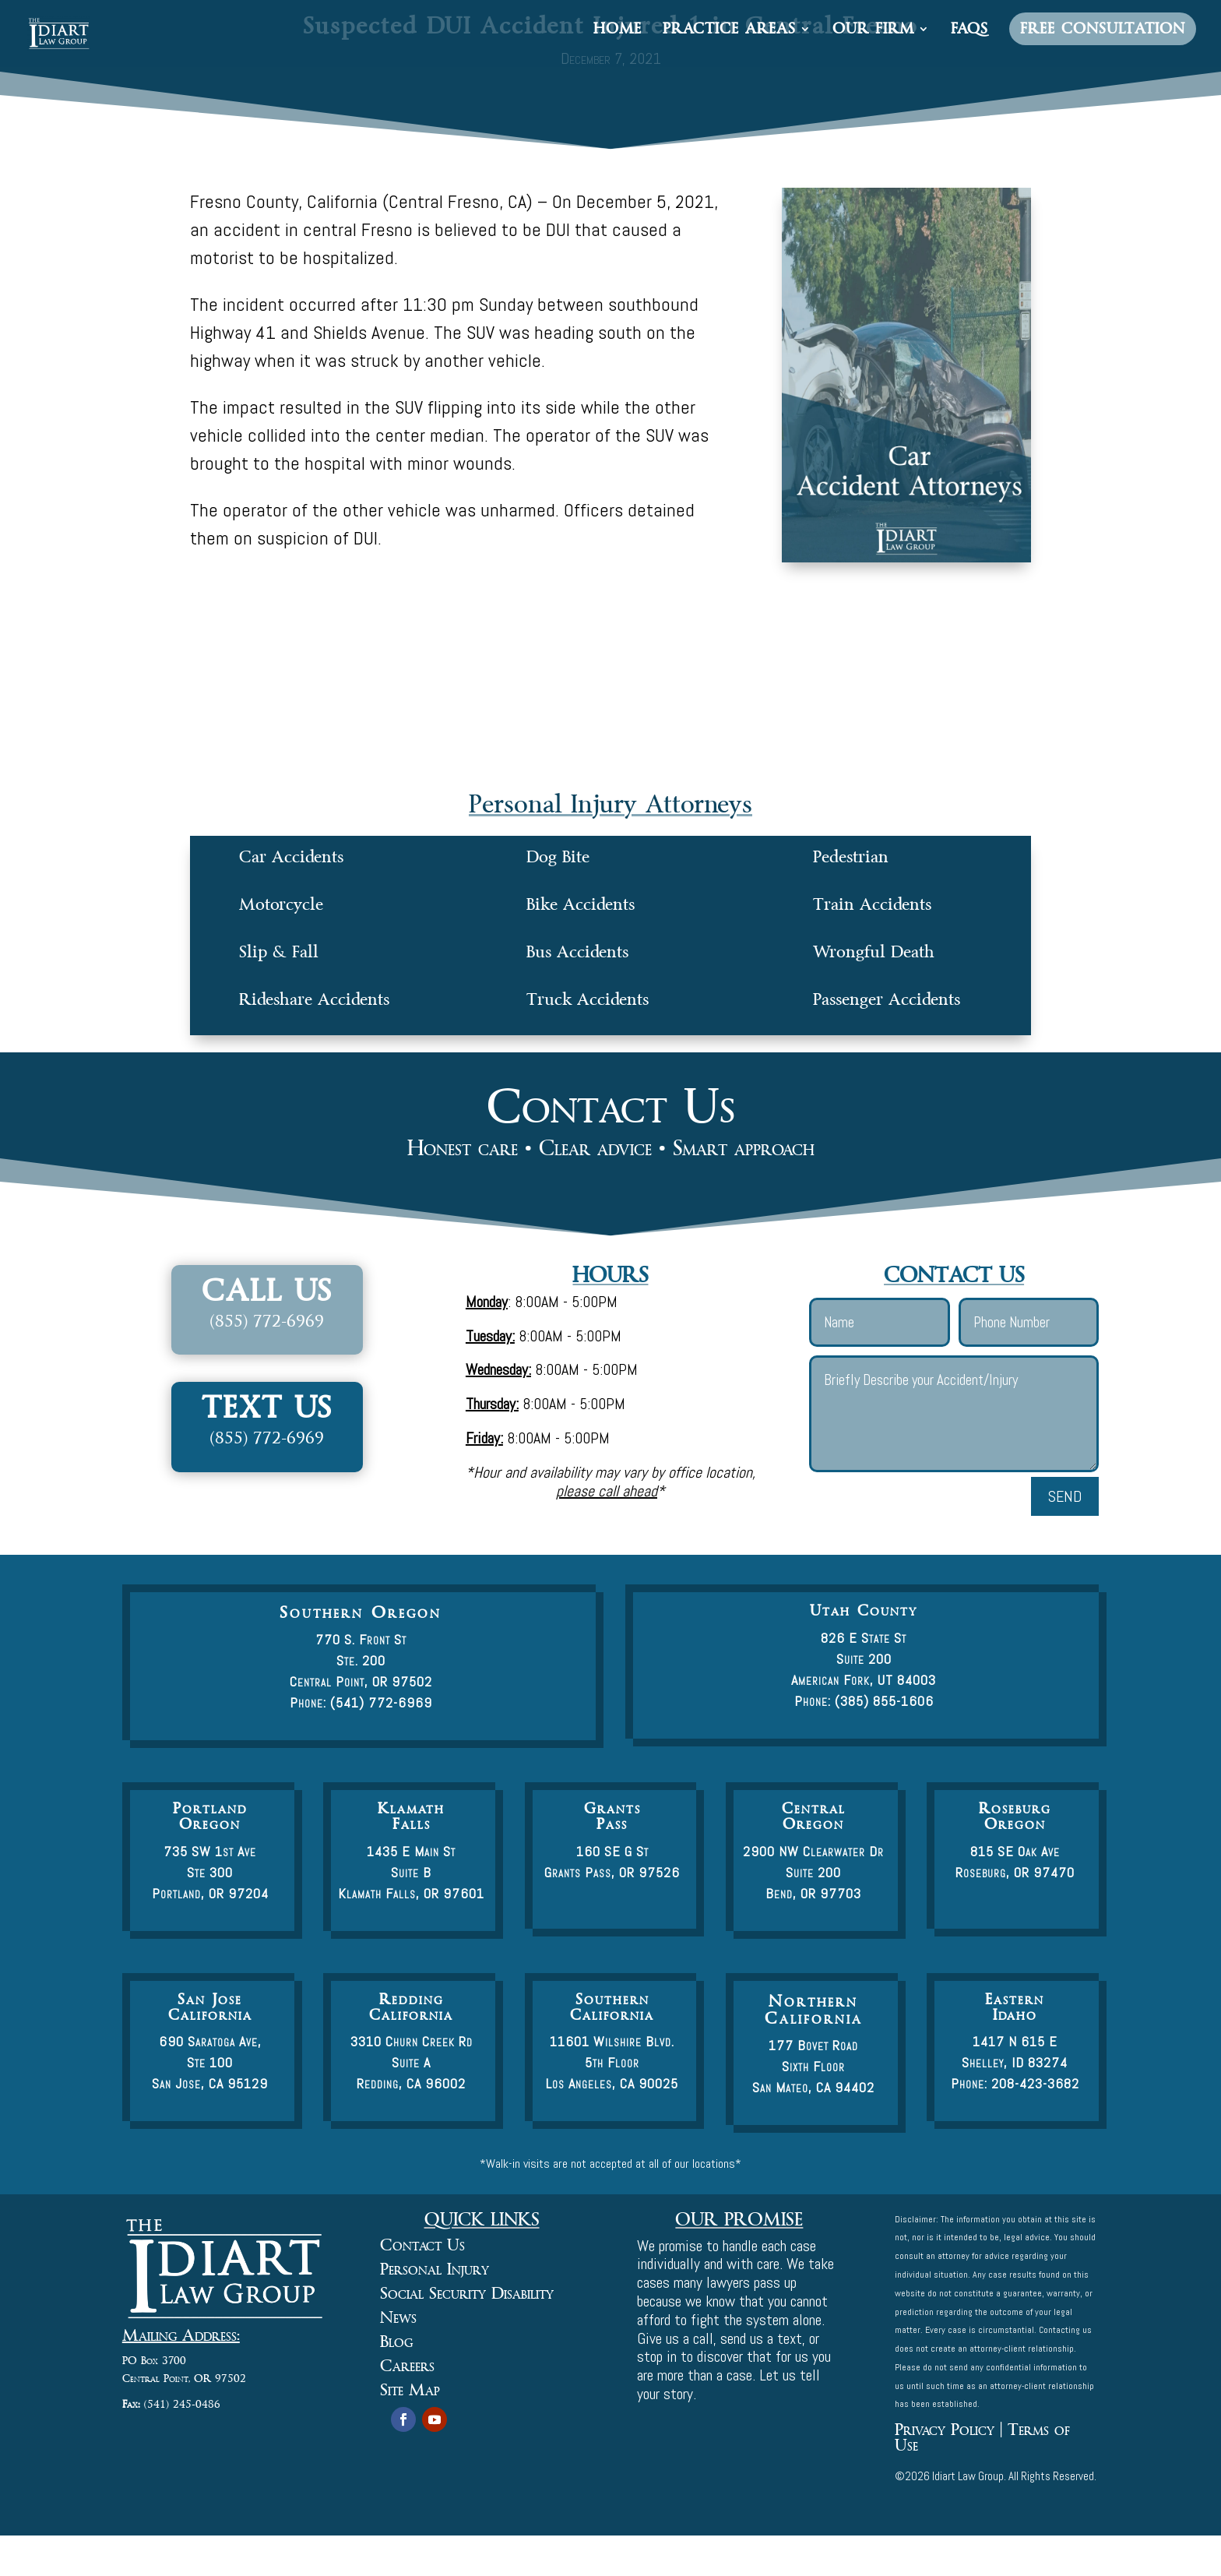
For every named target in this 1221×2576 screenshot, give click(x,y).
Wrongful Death (873, 952)
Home (617, 30)
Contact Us (422, 2245)
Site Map (410, 2390)
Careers (407, 2366)
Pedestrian (850, 857)
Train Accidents (872, 904)
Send (1065, 1496)
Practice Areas (729, 30)
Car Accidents (291, 857)
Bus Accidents (577, 952)
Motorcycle (281, 904)
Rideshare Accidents (314, 999)
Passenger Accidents (886, 999)
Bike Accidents (580, 904)
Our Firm (873, 30)
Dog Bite (557, 857)
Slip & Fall (278, 952)
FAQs (969, 30)
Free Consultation (1102, 28)
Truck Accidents (587, 999)
